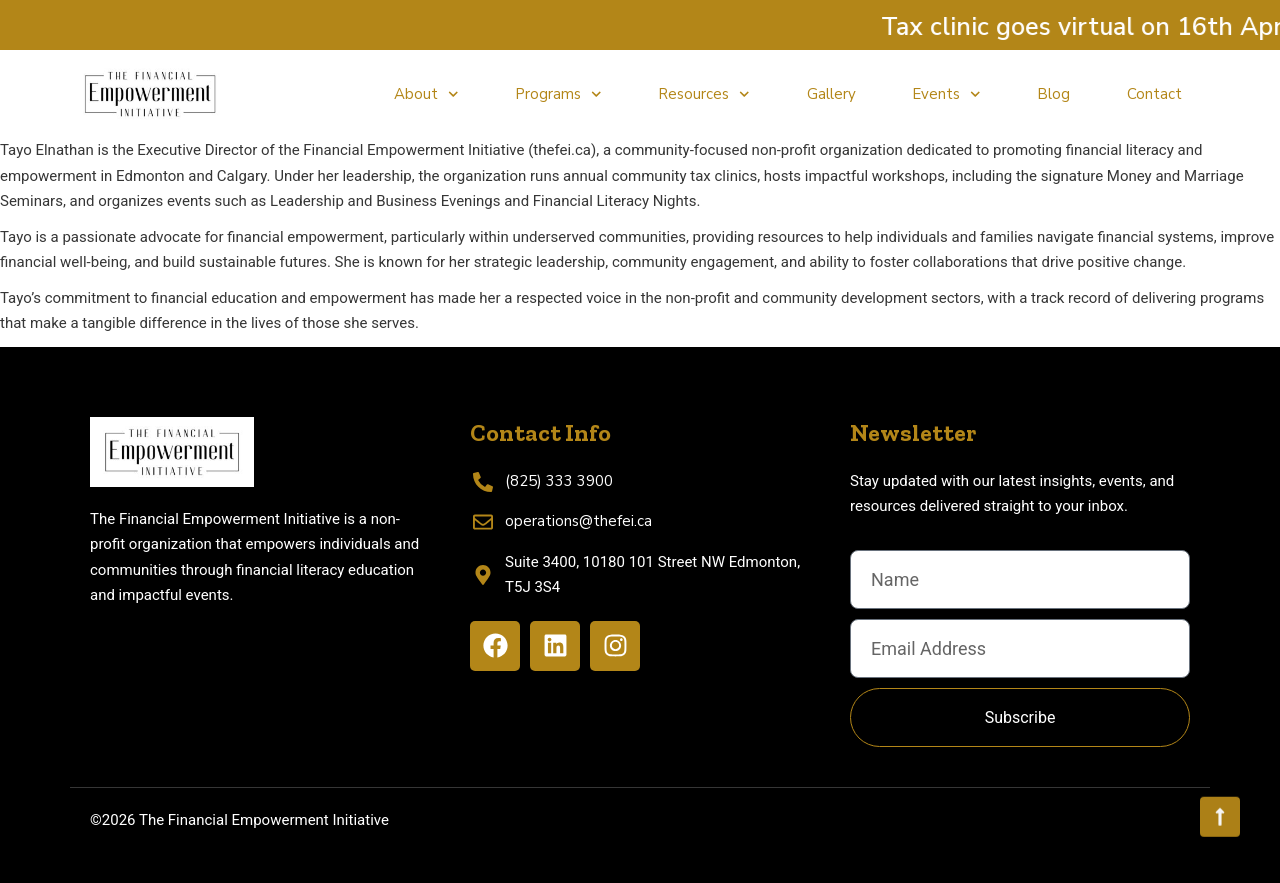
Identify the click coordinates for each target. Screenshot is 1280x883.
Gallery (831, 94)
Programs (558, 94)
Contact (1154, 94)
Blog (1053, 94)
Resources (704, 94)
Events (946, 94)
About (426, 94)
